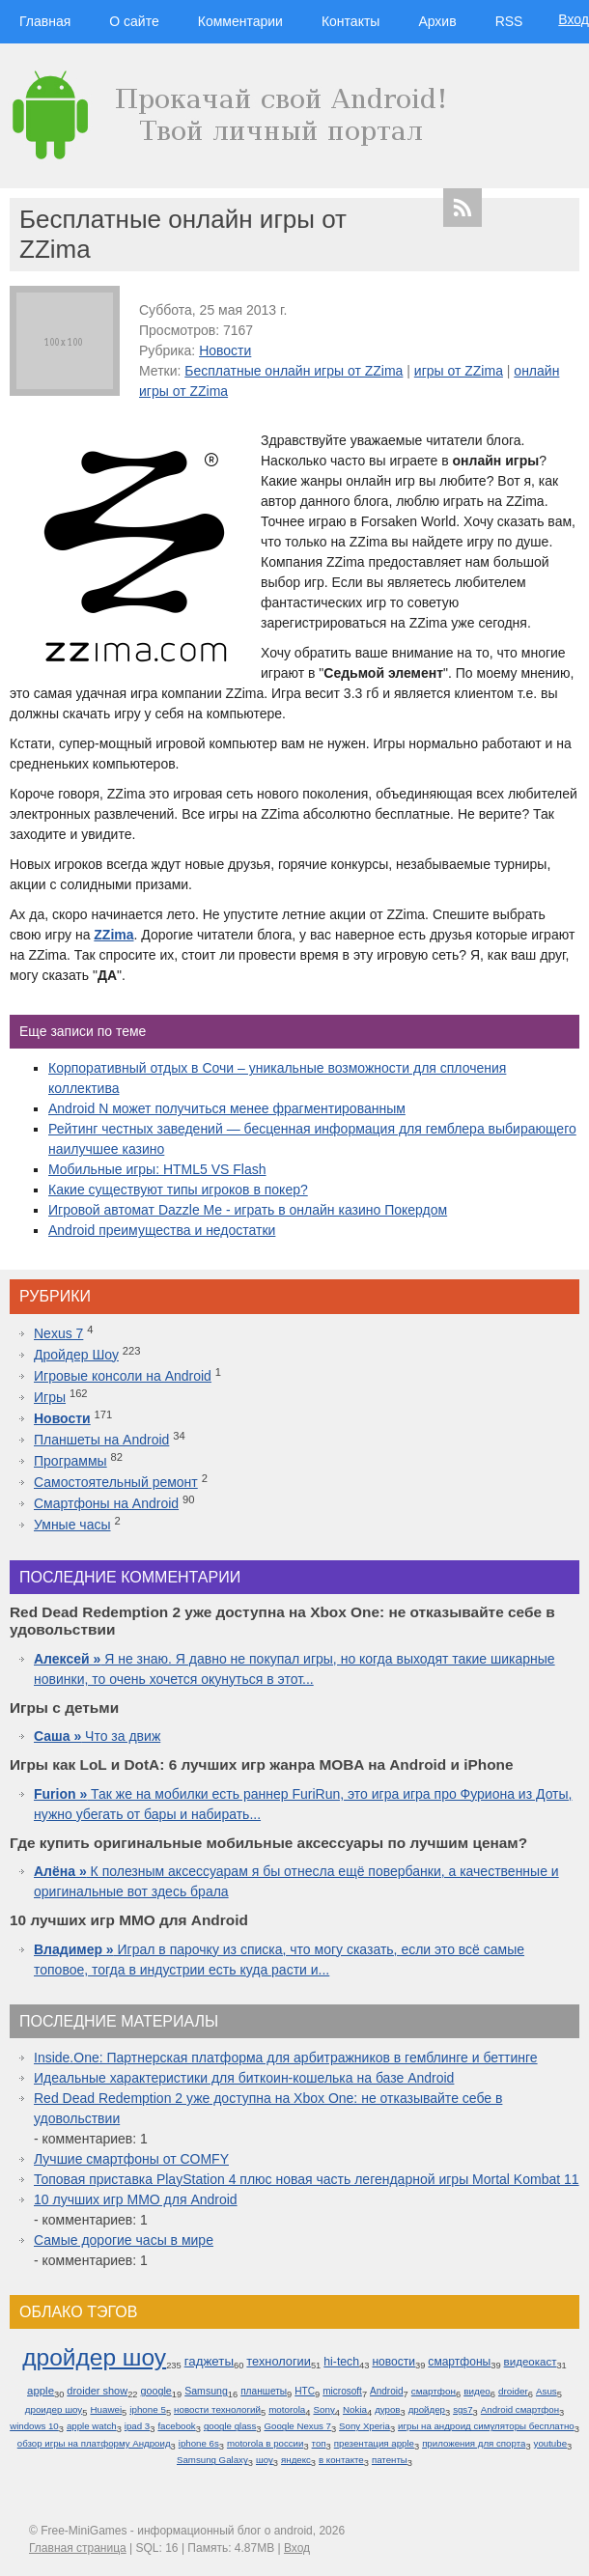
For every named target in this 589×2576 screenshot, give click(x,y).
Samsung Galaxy (212, 2459)
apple (40, 2390)
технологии (278, 2361)
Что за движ (97, 1736)
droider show (97, 2390)
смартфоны (459, 2361)
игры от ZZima (458, 370)
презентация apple (374, 2443)
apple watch (92, 2426)
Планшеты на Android (101, 1439)
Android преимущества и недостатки (161, 1230)
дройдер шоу (94, 2357)
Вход (573, 19)
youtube (550, 2443)
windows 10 (34, 2426)
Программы (70, 1461)
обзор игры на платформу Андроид (94, 2443)
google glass (230, 2426)
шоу (264, 2459)
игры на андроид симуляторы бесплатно (486, 2426)
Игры (50, 1397)
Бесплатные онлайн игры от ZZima (293, 370)
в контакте (341, 2459)
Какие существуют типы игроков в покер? (178, 1189)
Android (387, 2391)
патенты (389, 2459)
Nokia (355, 2409)
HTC (304, 2391)
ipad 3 (137, 2426)
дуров (387, 2409)
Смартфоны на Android (106, 1503)
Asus (546, 2391)
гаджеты (209, 2361)
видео (477, 2391)
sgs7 (462, 2409)
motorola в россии (265, 2443)
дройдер (426, 2409)
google (156, 2390)
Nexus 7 (58, 1333)
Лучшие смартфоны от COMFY (131, 2159)
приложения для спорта (473, 2443)
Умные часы (72, 1524)
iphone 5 (147, 2409)
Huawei (106, 2409)
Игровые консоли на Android (122, 1376)
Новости (225, 350)
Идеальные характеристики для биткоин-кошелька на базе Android (244, 2078)
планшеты (263, 2391)
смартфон (433, 2391)
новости (393, 2361)
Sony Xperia (364, 2426)
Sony (323, 2409)
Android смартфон (520, 2409)
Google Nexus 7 (297, 2426)
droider (513, 2391)
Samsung (206, 2390)
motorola (286, 2409)
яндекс (296, 2459)
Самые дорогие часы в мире (123, 2240)
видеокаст (530, 2361)
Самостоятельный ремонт (116, 1482)
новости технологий (217, 2409)
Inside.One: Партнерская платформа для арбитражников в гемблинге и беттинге (286, 2057)
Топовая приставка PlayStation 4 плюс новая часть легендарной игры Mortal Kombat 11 (306, 2179)
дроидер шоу (54, 2409)
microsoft (342, 2391)
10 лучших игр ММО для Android (136, 2199)
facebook (176, 2426)
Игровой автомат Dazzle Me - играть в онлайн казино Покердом (247, 1210)
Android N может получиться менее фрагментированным (227, 1108)
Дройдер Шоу (76, 1354)
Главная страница (77, 2548)
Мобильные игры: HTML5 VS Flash (157, 1169)
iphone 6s (199, 2443)
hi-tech (341, 2361)
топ (319, 2443)
